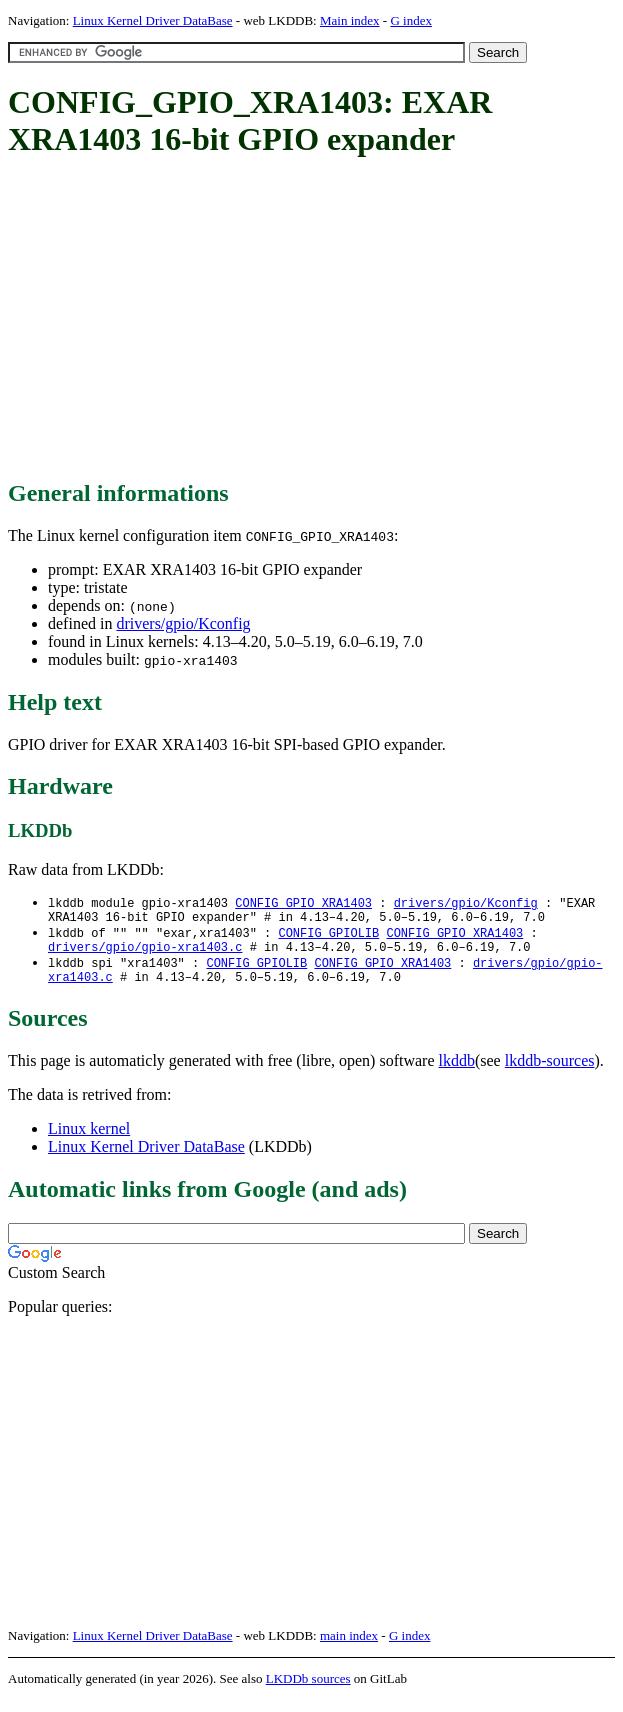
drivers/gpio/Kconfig (183, 623)
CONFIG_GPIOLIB (328, 937)
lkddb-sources (550, 1072)
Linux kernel (89, 1140)
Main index (350, 20)
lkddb (457, 1072)
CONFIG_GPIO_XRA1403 (303, 903)
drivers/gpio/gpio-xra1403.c (145, 954)
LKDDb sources (308, 1690)
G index (411, 20)
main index (349, 1647)
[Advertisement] (315, 320)
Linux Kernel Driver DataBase (153, 20)
